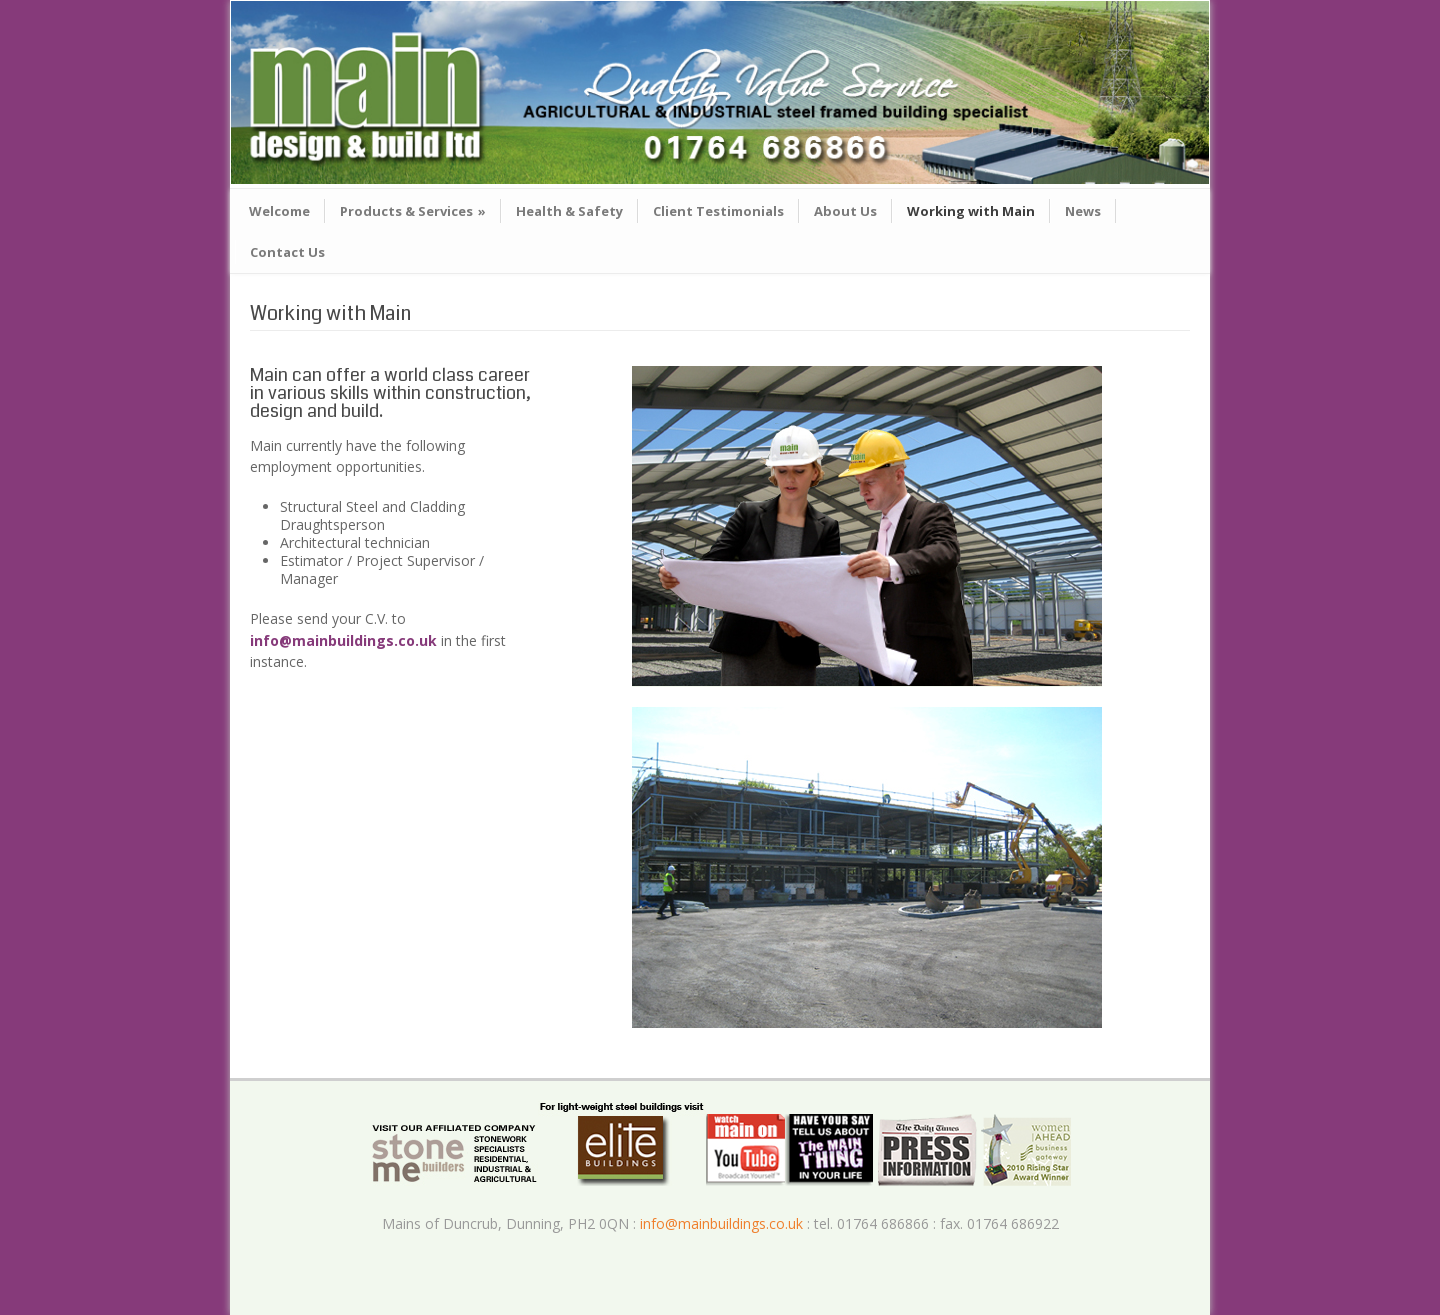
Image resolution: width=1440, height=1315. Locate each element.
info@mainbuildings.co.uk (345, 640)
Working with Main (971, 211)
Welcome (279, 211)
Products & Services (413, 211)
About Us (845, 211)
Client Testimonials (718, 211)
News (1083, 211)
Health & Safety (569, 211)
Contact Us (287, 252)
